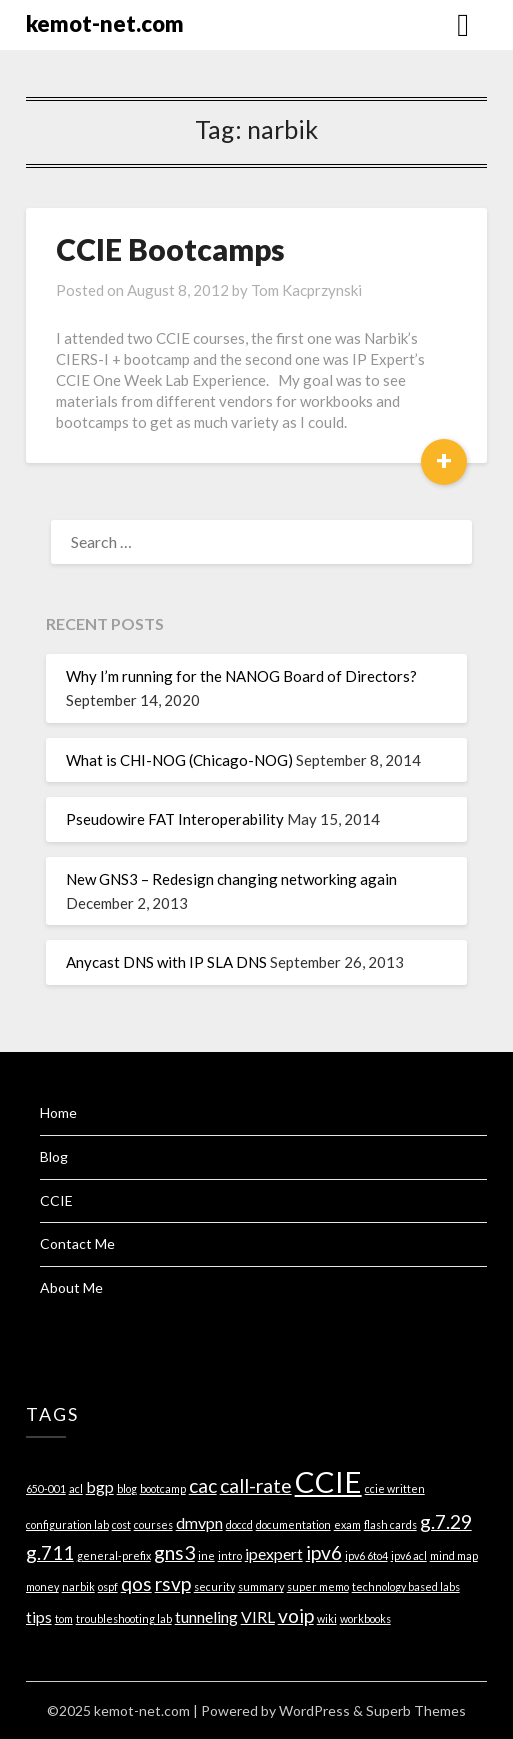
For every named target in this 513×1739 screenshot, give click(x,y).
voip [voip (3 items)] (296, 1615)
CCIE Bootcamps (170, 249)
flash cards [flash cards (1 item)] (390, 1524)
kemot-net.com (105, 23)
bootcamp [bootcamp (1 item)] (163, 1488)
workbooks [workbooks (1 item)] (365, 1618)
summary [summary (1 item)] (261, 1586)
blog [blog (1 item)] (127, 1488)
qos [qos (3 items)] (136, 1583)
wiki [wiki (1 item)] (327, 1618)
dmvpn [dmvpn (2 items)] (199, 1522)
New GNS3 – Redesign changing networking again (231, 879)
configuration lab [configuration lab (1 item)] (67, 1524)
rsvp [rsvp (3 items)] (173, 1583)
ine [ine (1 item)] (206, 1555)
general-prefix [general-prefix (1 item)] (114, 1555)
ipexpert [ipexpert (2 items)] (274, 1553)
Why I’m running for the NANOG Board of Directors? (241, 676)
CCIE (56, 1200)
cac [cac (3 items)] (203, 1485)
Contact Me (77, 1243)
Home (58, 1112)
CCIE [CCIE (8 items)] (328, 1481)
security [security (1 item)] (214, 1586)
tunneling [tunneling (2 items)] (206, 1616)
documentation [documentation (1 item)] (293, 1524)
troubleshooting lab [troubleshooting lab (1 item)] (124, 1618)
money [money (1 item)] (42, 1586)
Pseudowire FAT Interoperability (175, 819)
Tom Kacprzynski (306, 290)
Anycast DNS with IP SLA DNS (166, 962)
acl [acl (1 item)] (76, 1488)
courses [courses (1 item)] (153, 1524)
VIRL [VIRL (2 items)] (258, 1616)
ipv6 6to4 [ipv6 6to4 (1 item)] (366, 1555)
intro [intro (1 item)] (230, 1555)
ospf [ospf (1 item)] (108, 1586)
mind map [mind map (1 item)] (454, 1555)
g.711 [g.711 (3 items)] (50, 1552)
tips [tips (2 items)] (39, 1616)
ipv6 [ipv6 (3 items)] (324, 1552)
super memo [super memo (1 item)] (318, 1586)
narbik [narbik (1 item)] (78, 1586)
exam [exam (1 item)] (347, 1524)
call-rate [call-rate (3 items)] (256, 1485)
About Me (71, 1287)
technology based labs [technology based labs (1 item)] (406, 1586)
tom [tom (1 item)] (64, 1618)
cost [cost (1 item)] (121, 1524)
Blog (54, 1156)
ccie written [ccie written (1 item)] (395, 1488)
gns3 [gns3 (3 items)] (174, 1552)
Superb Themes (416, 1710)
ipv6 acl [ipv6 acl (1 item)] (409, 1555)
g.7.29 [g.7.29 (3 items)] (446, 1521)
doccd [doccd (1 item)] (239, 1524)
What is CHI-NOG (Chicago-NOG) (179, 760)
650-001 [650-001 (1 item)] (46, 1488)
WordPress (314, 1710)
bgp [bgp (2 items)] (100, 1486)
